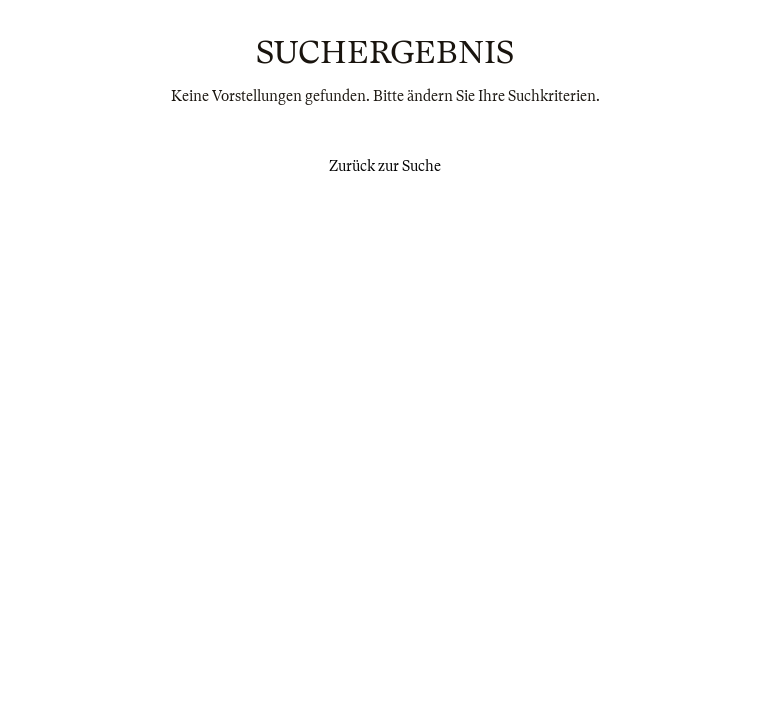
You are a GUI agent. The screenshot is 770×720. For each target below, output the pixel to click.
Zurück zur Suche (385, 166)
